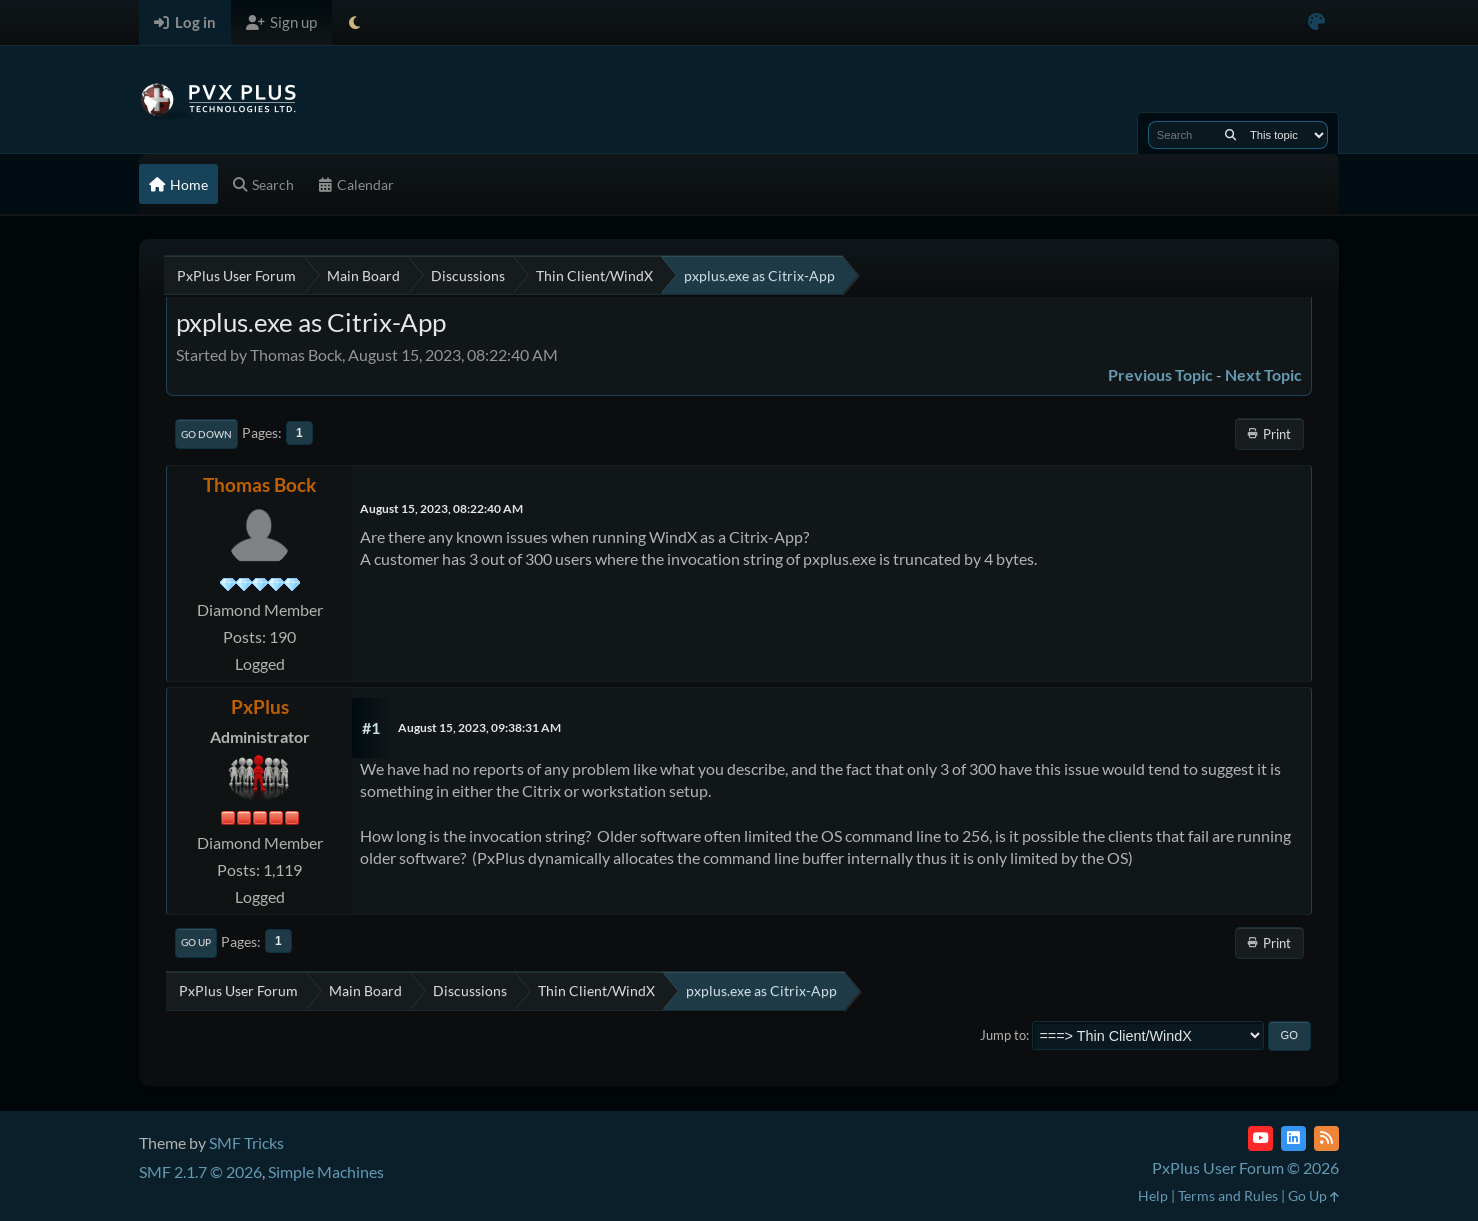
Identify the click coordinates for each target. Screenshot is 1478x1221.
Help (1153, 1195)
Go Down (206, 434)
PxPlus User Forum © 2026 (1245, 1167)
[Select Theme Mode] (354, 22)
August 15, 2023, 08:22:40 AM (441, 508)
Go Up (196, 942)
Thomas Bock (259, 484)
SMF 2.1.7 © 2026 (200, 1171)
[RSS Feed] (1326, 1138)
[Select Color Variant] (1316, 22)
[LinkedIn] (1293, 1138)
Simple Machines (326, 1171)
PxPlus (260, 706)
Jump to (1003, 1035)
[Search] (1230, 135)
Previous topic (1160, 374)
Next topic (1263, 374)
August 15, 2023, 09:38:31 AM (479, 727)
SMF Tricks (246, 1142)
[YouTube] (1260, 1138)
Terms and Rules (1228, 1195)
